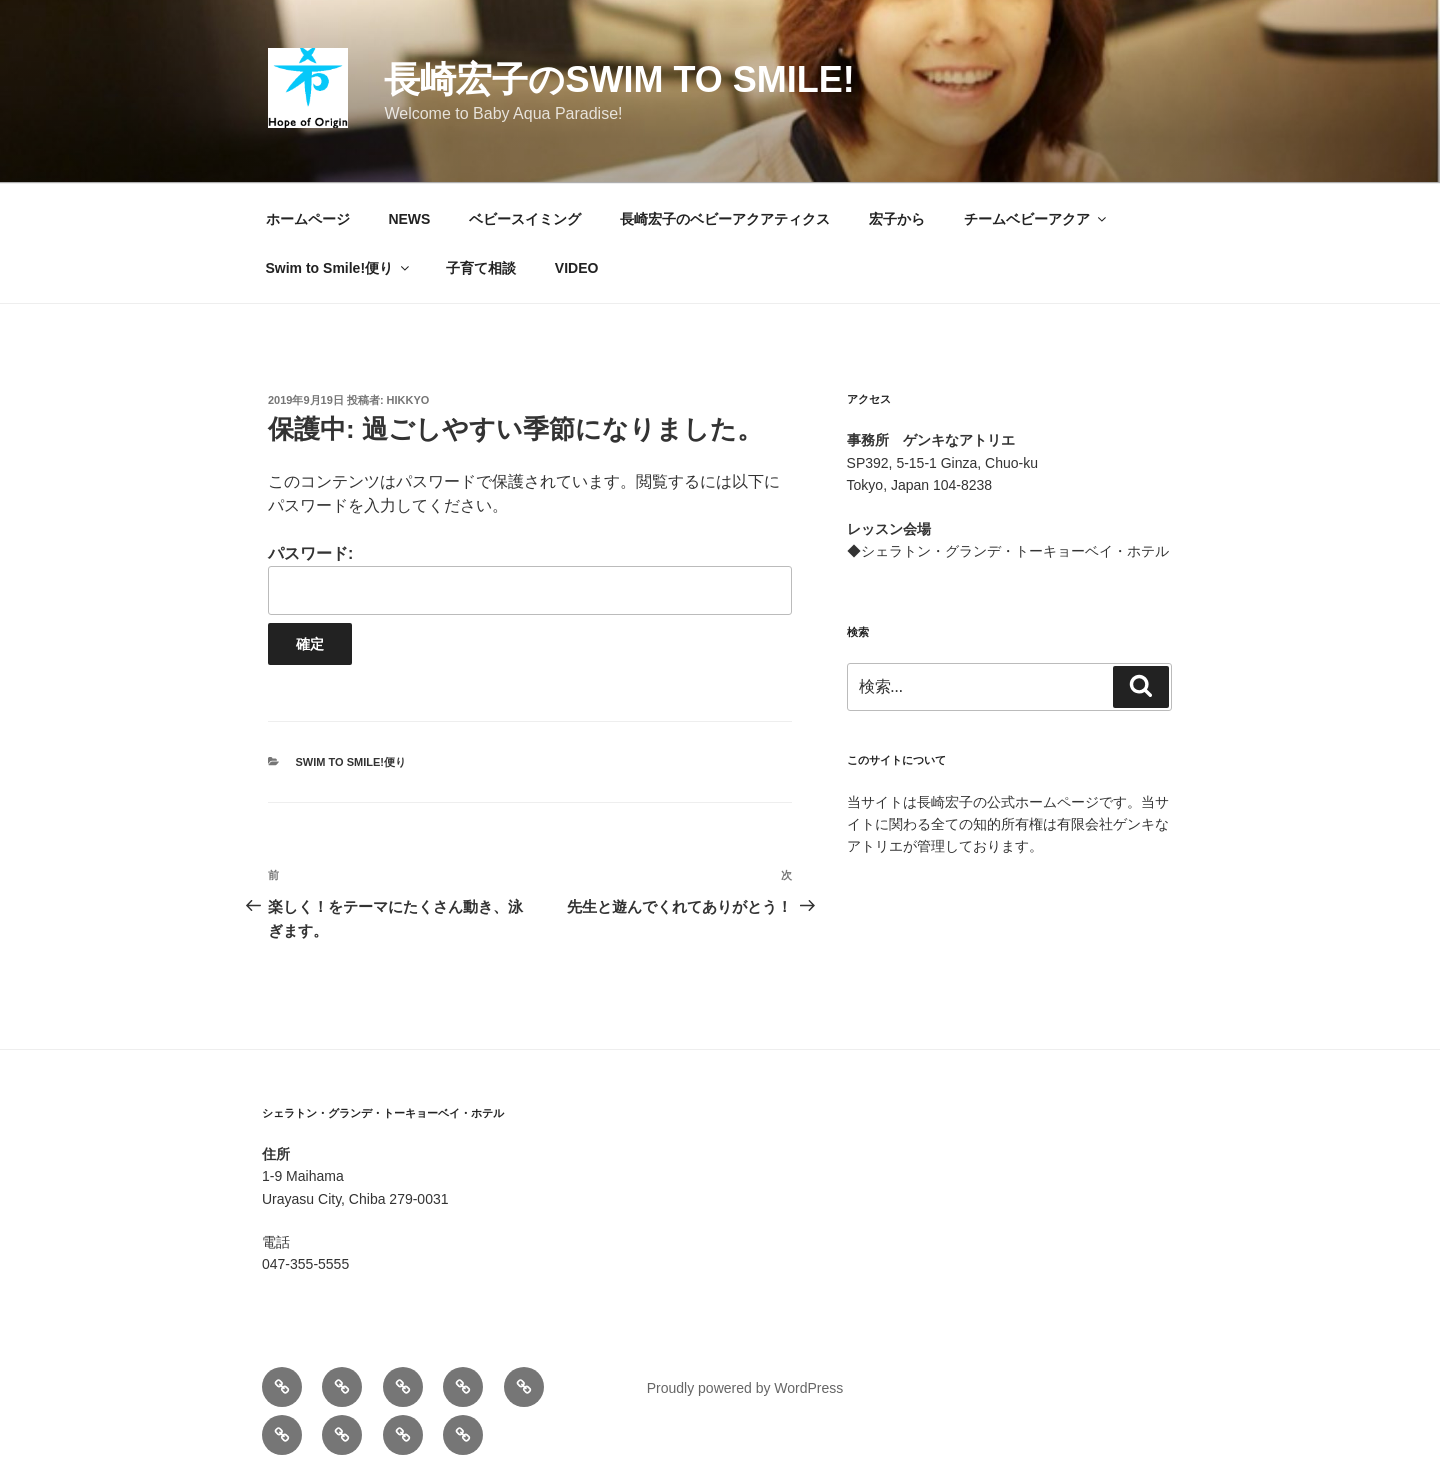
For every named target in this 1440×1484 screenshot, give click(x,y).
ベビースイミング (525, 219)
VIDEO (577, 268)
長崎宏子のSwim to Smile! (619, 79)
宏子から (897, 219)
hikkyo (408, 400)
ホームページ (308, 219)
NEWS (409, 219)
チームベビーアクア (1036, 219)
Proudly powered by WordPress (745, 1388)
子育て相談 (481, 268)
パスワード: (530, 579)
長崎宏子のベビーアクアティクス (725, 219)
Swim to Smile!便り (339, 268)
